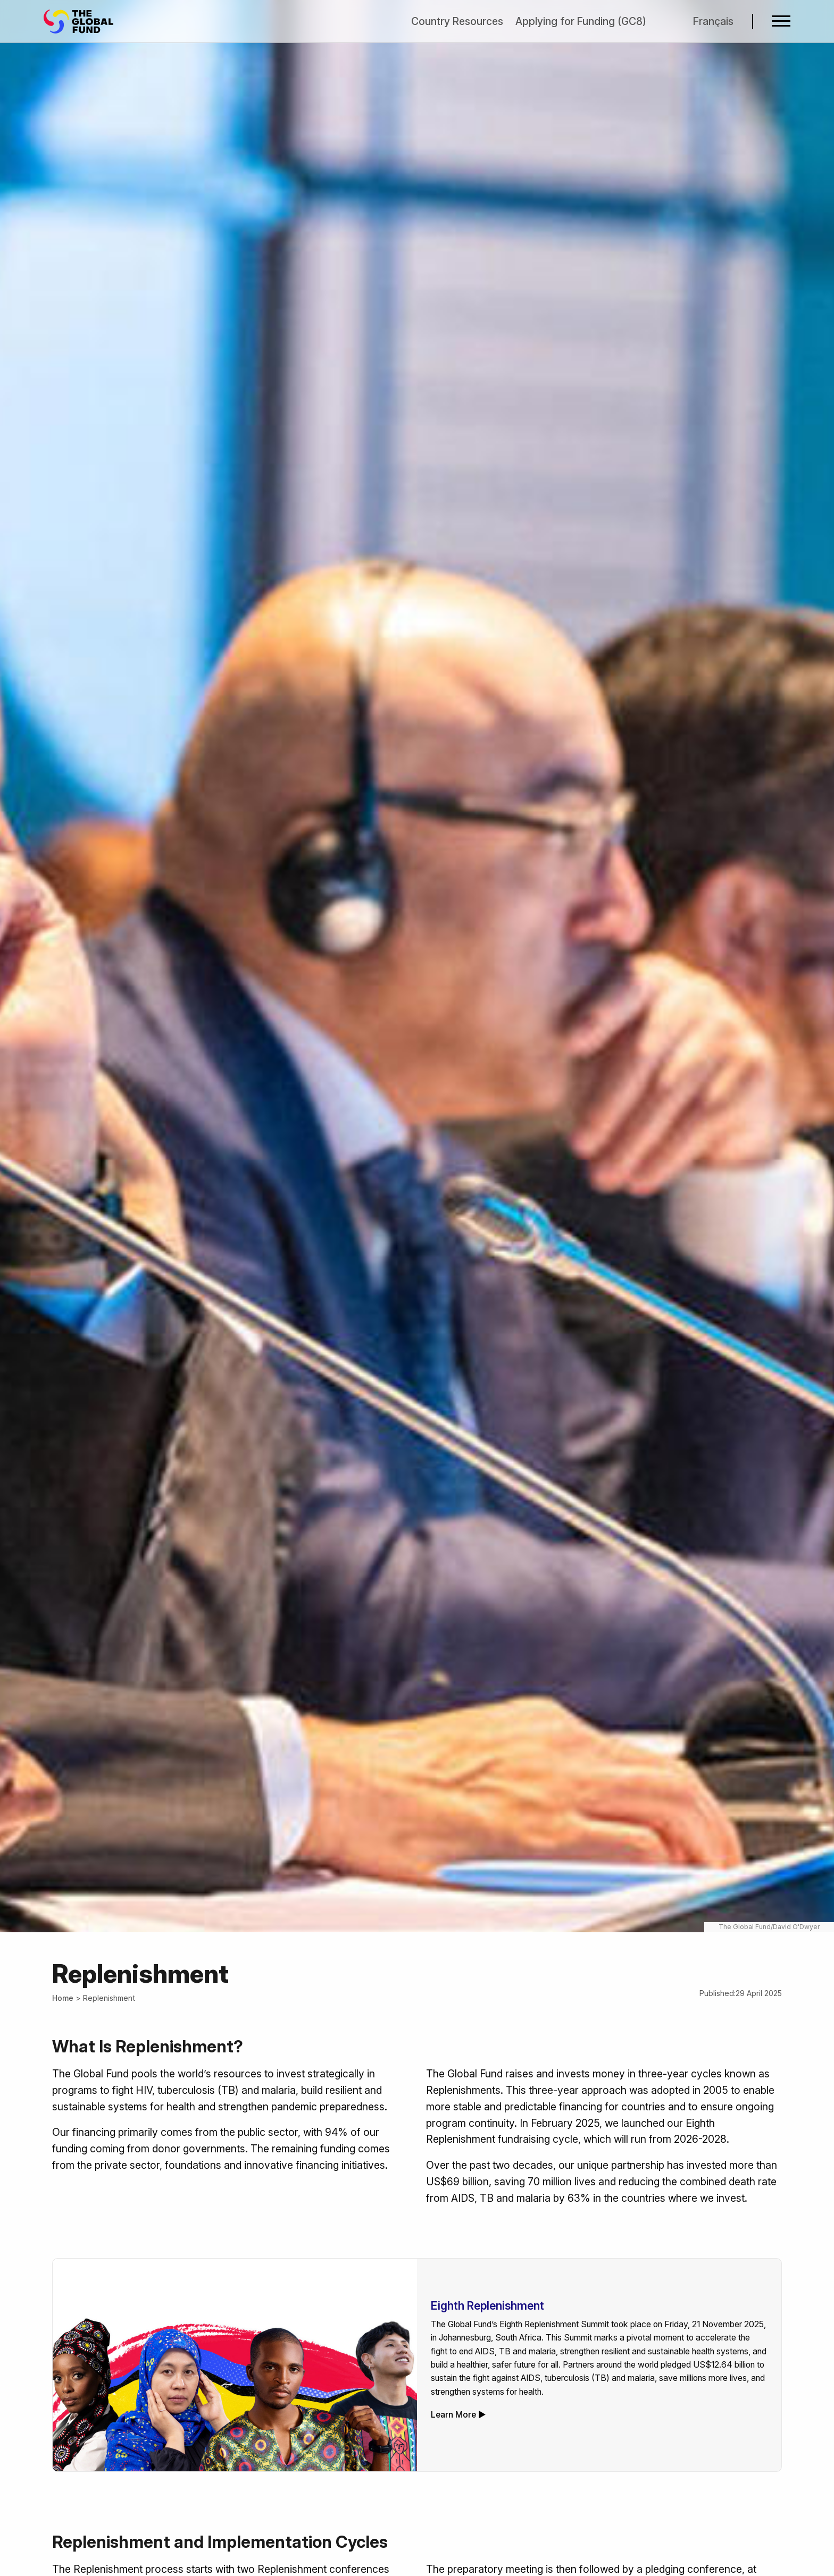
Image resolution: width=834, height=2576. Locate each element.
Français (713, 21)
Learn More (453, 2415)
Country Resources (457, 21)
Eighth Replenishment (487, 2305)
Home (62, 1997)
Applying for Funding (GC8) (580, 21)
